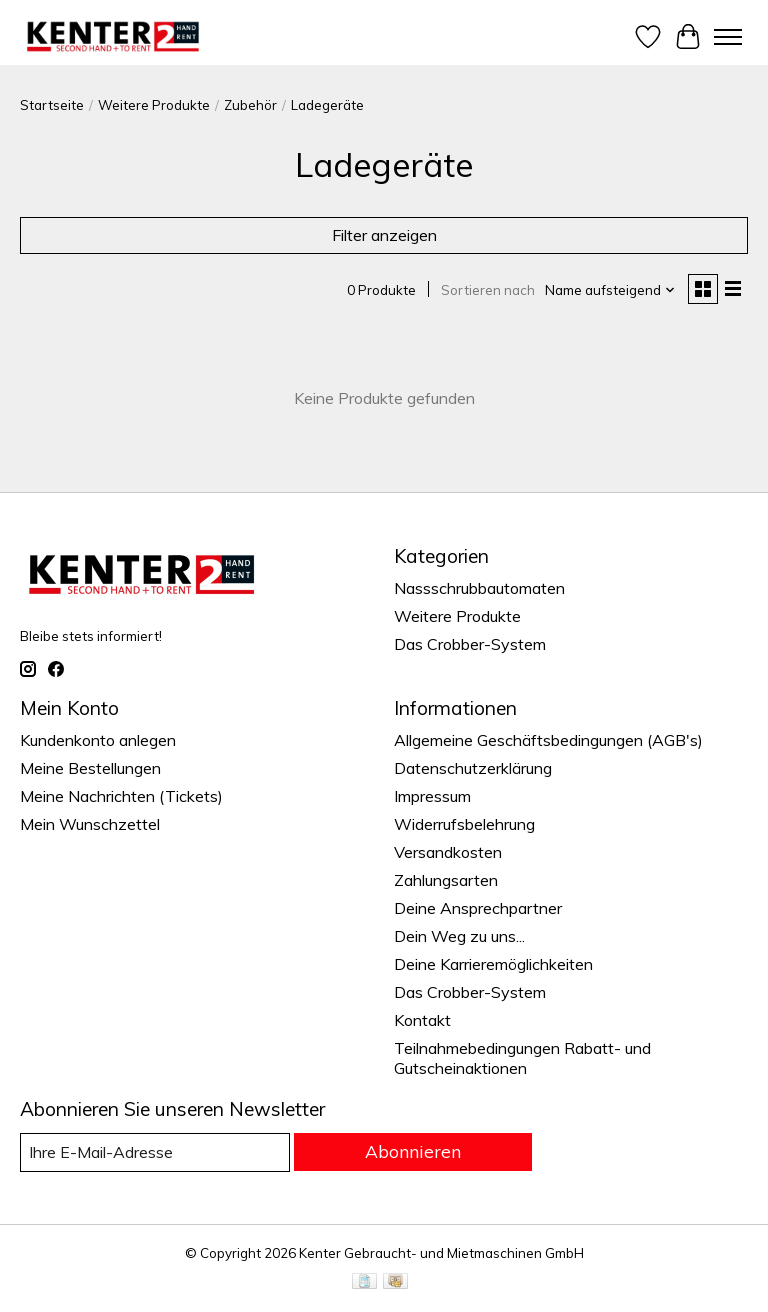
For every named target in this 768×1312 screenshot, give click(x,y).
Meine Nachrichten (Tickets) (121, 796)
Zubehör (250, 105)
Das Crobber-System (470, 644)
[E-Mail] (155, 1152)
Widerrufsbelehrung (464, 824)
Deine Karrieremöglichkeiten (493, 964)
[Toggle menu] (728, 37)
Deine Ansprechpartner (478, 908)
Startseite (52, 105)
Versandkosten (448, 852)
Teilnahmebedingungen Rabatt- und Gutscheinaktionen (522, 1058)
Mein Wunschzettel (90, 824)
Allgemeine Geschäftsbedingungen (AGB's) (548, 740)
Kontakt (422, 1020)
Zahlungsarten (446, 880)
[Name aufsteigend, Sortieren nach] (610, 290)
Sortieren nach (488, 290)
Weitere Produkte (154, 105)
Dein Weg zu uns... (459, 936)
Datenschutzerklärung (473, 768)
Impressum (432, 796)
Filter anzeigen (384, 235)
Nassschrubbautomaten (479, 588)
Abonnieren (413, 1151)
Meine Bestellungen (90, 768)
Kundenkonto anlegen (98, 740)
